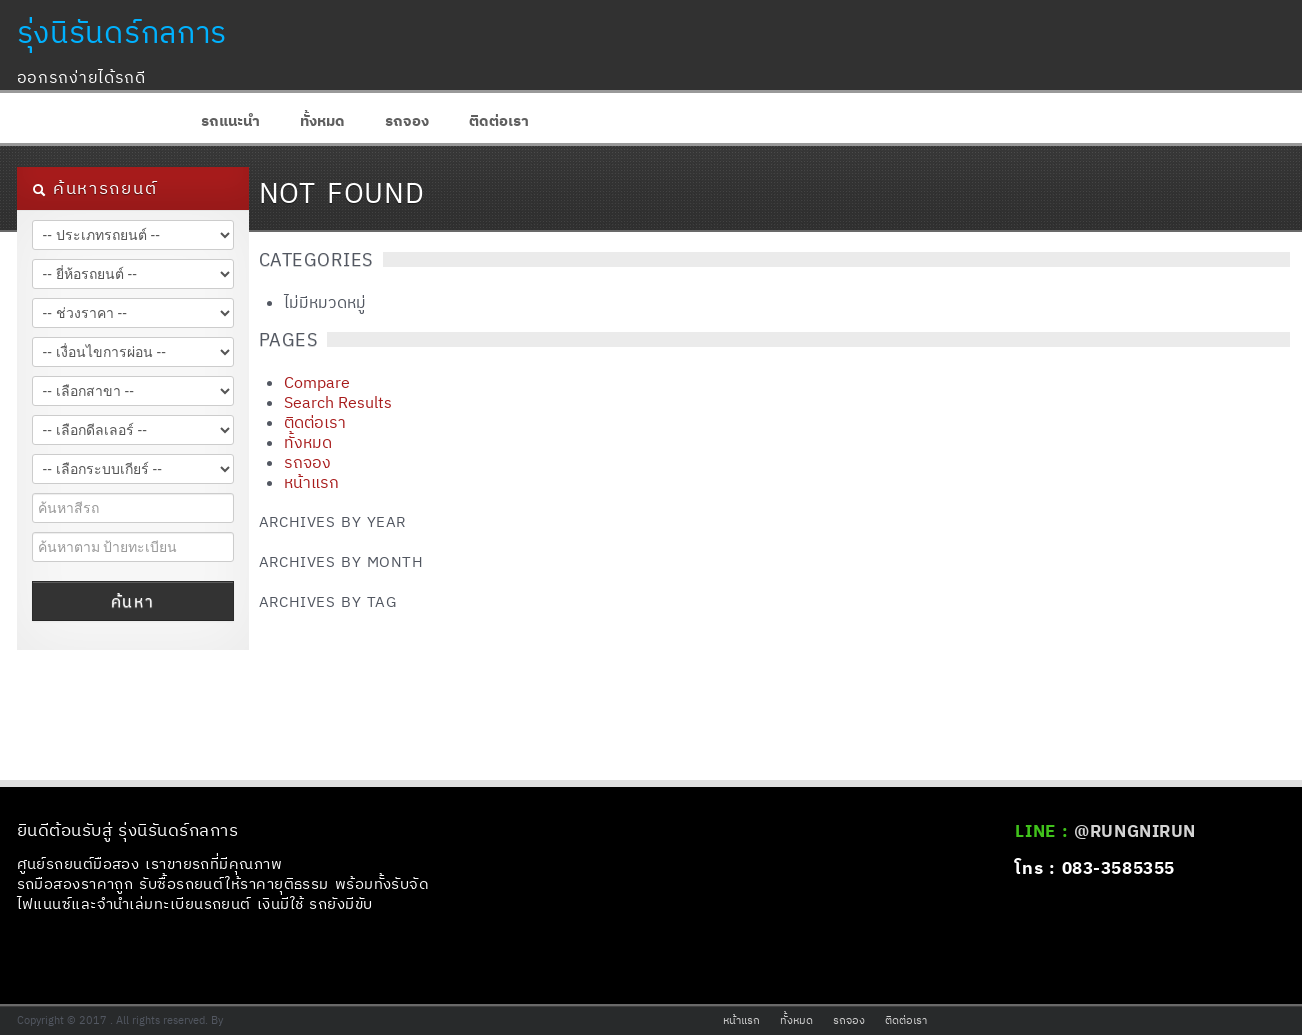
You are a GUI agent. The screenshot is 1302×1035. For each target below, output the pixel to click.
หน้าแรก (311, 482)
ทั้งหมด (322, 120)
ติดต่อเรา (499, 120)
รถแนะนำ (230, 120)
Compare (317, 382)
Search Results (338, 402)
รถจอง (407, 120)
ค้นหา (132, 601)
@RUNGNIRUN (1134, 831)
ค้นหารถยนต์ (95, 188)
